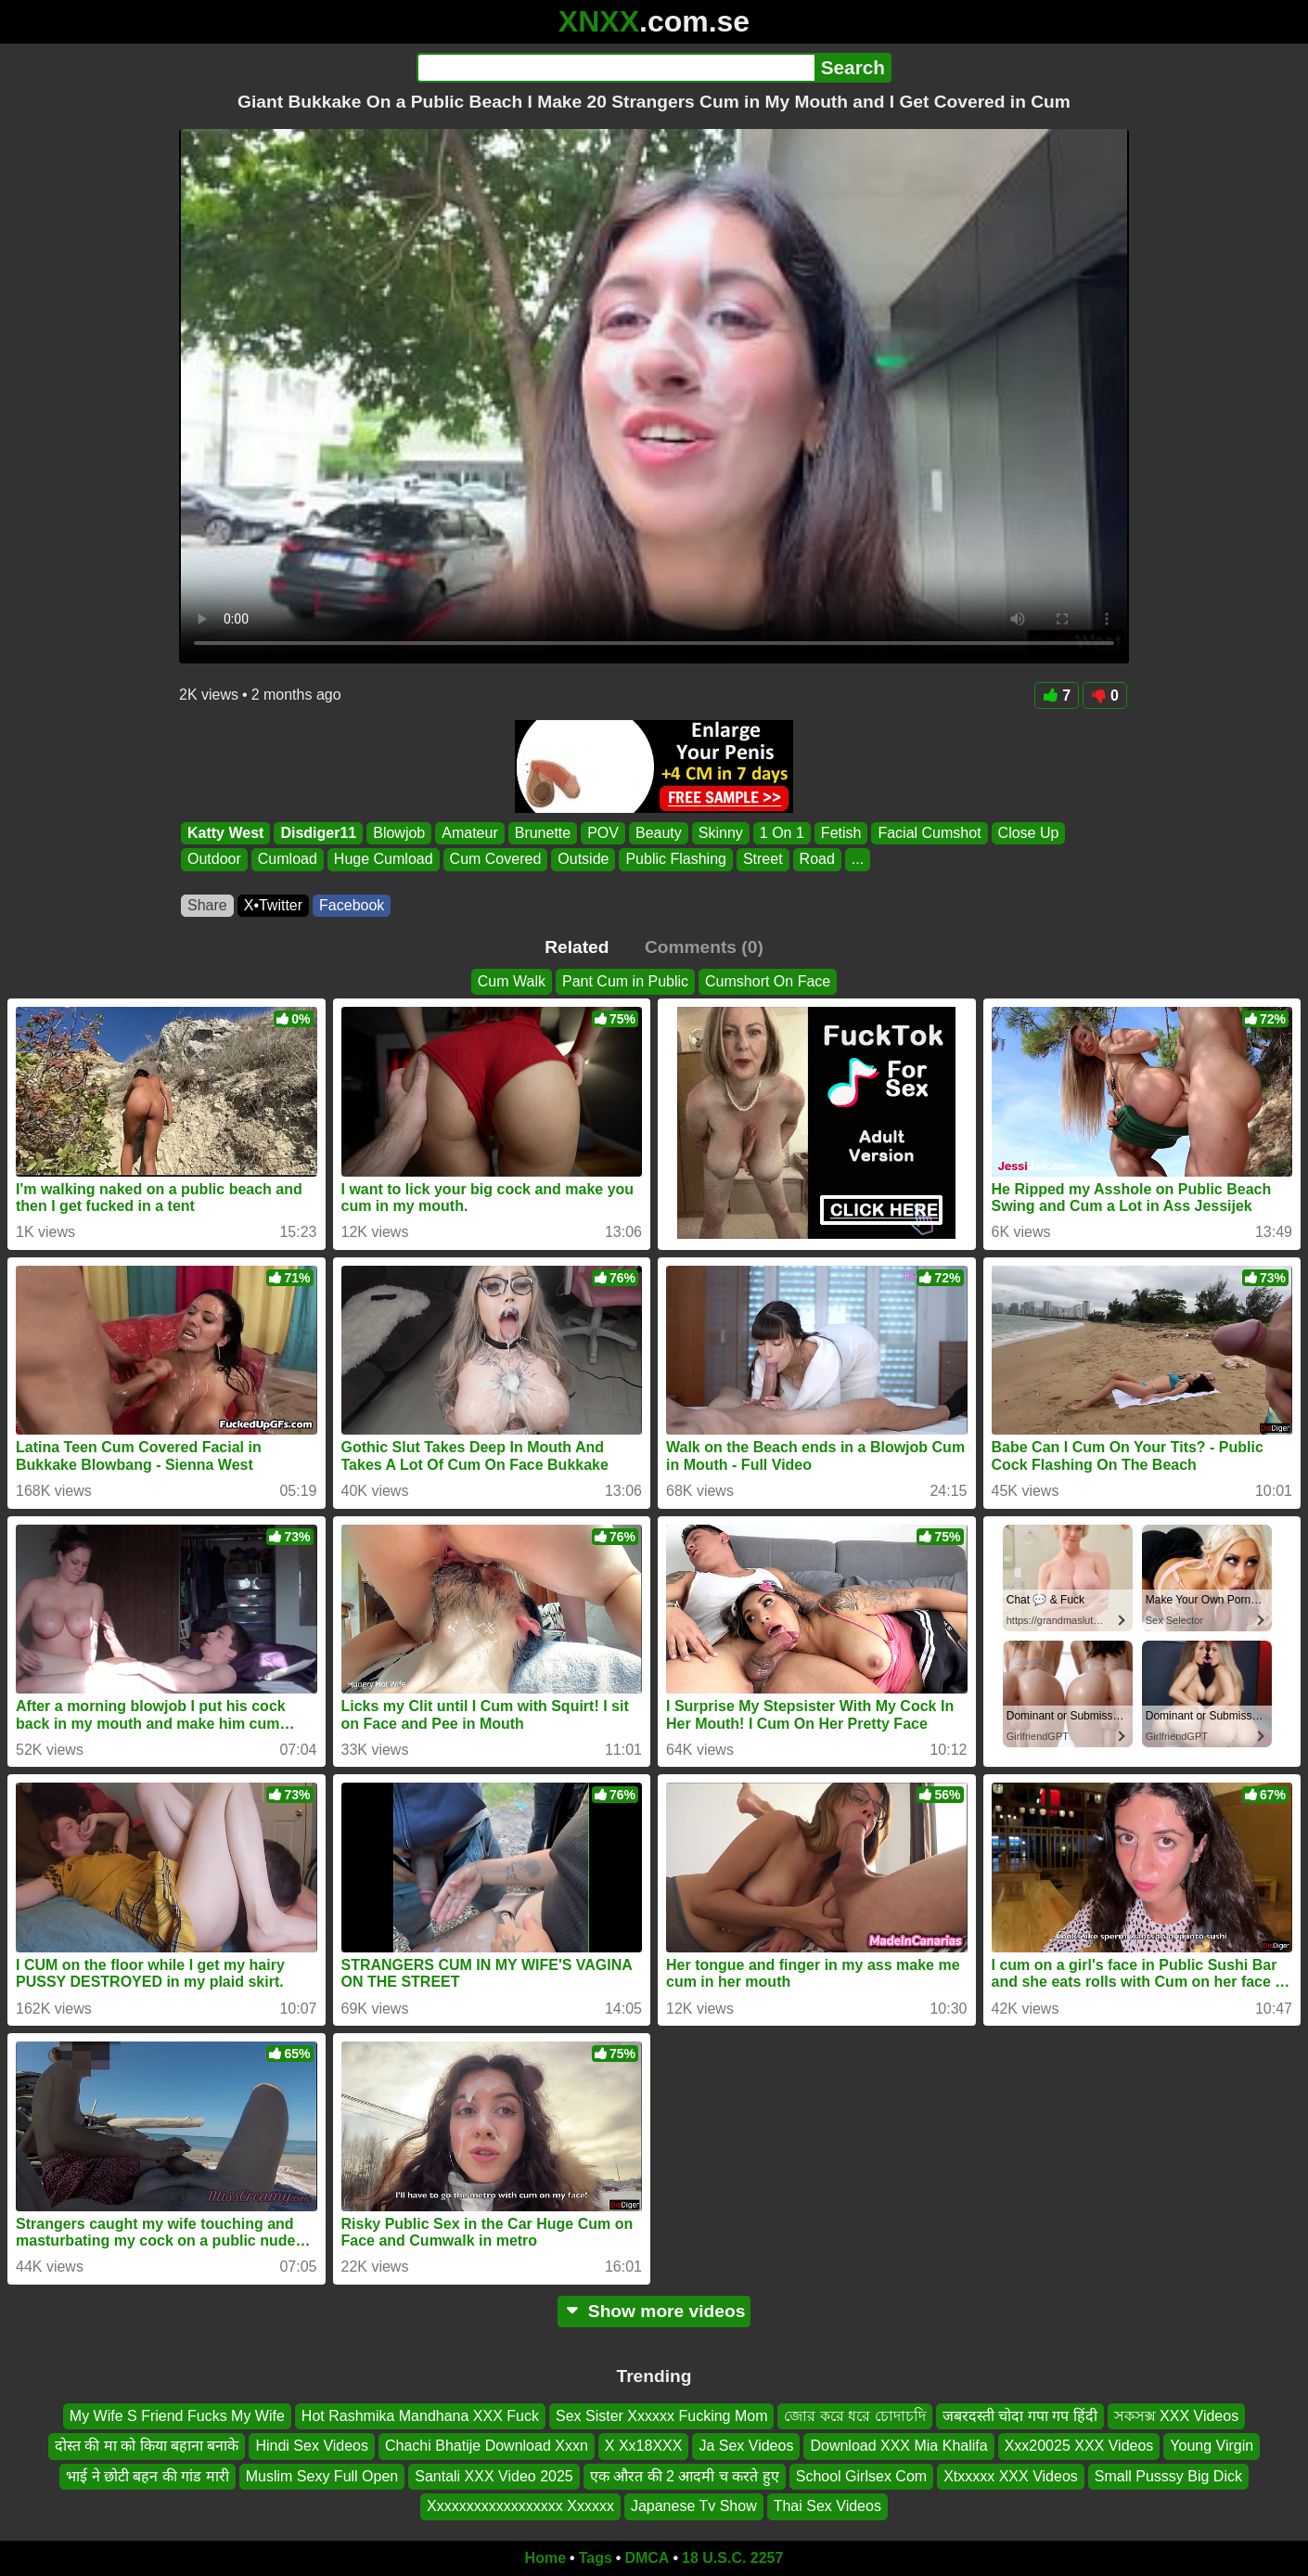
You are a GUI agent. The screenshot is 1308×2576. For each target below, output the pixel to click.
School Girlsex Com (861, 2475)
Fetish (841, 833)
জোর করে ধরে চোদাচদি (854, 2416)
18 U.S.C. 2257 (732, 2558)
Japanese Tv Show (694, 2506)
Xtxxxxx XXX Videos (1010, 2475)
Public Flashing (675, 860)
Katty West (225, 833)
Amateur (469, 833)
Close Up (1028, 833)
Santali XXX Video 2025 (494, 2475)
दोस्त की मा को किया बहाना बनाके (147, 2446)
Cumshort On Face (767, 981)
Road (817, 860)
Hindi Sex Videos (311, 2446)
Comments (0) (704, 947)
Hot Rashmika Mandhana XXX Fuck (420, 2416)
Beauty (658, 833)
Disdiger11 (318, 833)
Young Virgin (1211, 2446)
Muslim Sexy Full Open (322, 2475)
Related (577, 947)
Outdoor (214, 860)
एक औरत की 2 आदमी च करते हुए (684, 2475)
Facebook (351, 905)
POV (603, 833)
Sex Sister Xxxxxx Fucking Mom (662, 2416)
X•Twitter (273, 905)
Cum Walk (511, 981)
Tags (595, 2558)
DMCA (646, 2558)
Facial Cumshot (929, 833)
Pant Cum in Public (625, 981)
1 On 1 (782, 833)
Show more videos (654, 2311)
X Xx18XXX (644, 2446)
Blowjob (399, 833)
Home (545, 2558)
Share (207, 905)
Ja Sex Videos (746, 2446)
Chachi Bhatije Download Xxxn (486, 2446)
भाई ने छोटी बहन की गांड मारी (147, 2475)
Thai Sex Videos (827, 2506)
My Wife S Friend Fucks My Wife (177, 2416)
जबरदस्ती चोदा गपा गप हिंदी (1020, 2416)
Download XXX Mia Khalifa (898, 2446)
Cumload (287, 860)
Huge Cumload (383, 860)
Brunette (543, 833)
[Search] (615, 68)
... (858, 860)
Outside (583, 860)
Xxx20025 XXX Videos (1079, 2446)
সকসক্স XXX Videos (1176, 2416)
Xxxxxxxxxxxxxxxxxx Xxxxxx (520, 2506)
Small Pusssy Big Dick (1168, 2475)
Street (763, 860)
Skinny (721, 833)
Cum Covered (496, 860)
